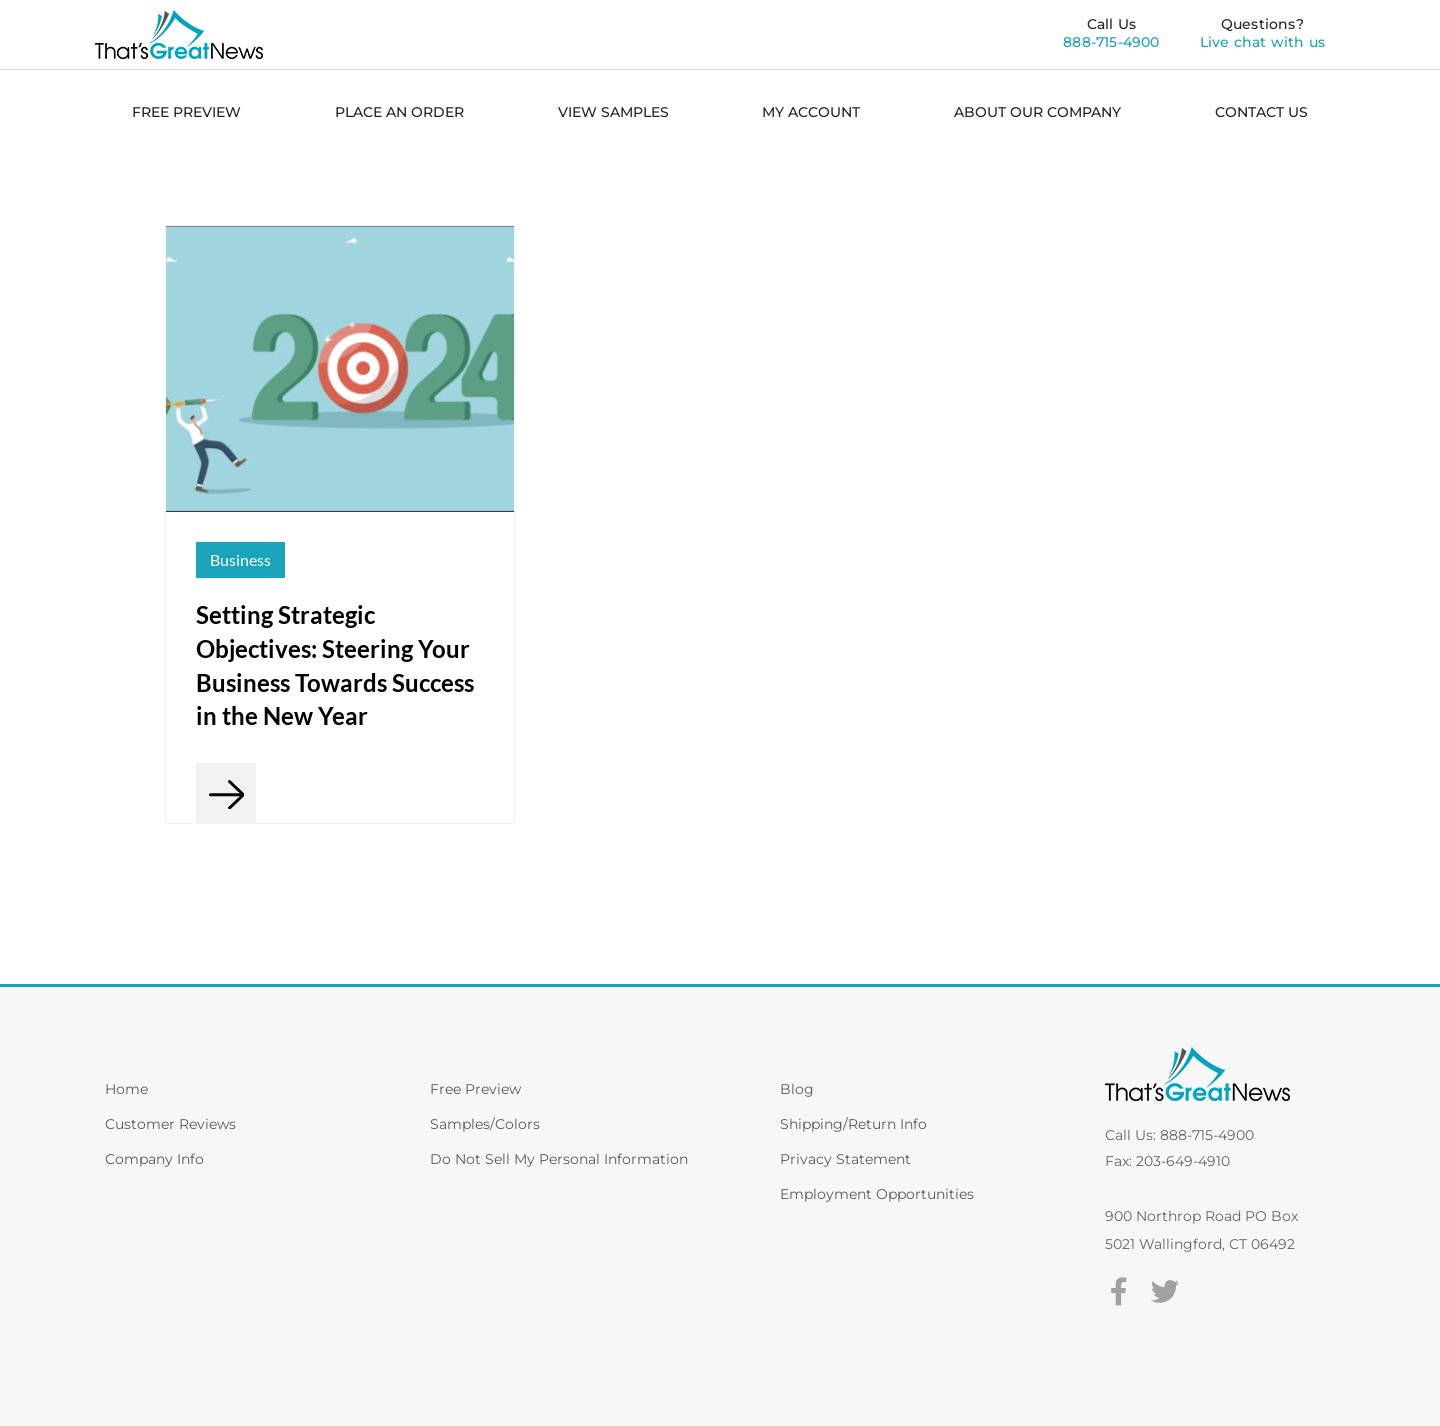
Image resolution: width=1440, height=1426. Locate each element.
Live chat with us (1262, 42)
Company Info (154, 1159)
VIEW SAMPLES (613, 112)
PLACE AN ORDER (399, 112)
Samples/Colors (485, 1124)
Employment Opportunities (877, 1194)
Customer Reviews (170, 1124)
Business (240, 559)
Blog (797, 1089)
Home (126, 1089)
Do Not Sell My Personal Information (559, 1159)
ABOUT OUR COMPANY (1037, 112)
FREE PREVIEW (186, 112)
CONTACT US (1261, 112)
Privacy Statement (845, 1159)
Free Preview (475, 1089)
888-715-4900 (1111, 42)
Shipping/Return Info (853, 1124)
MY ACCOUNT (811, 112)
